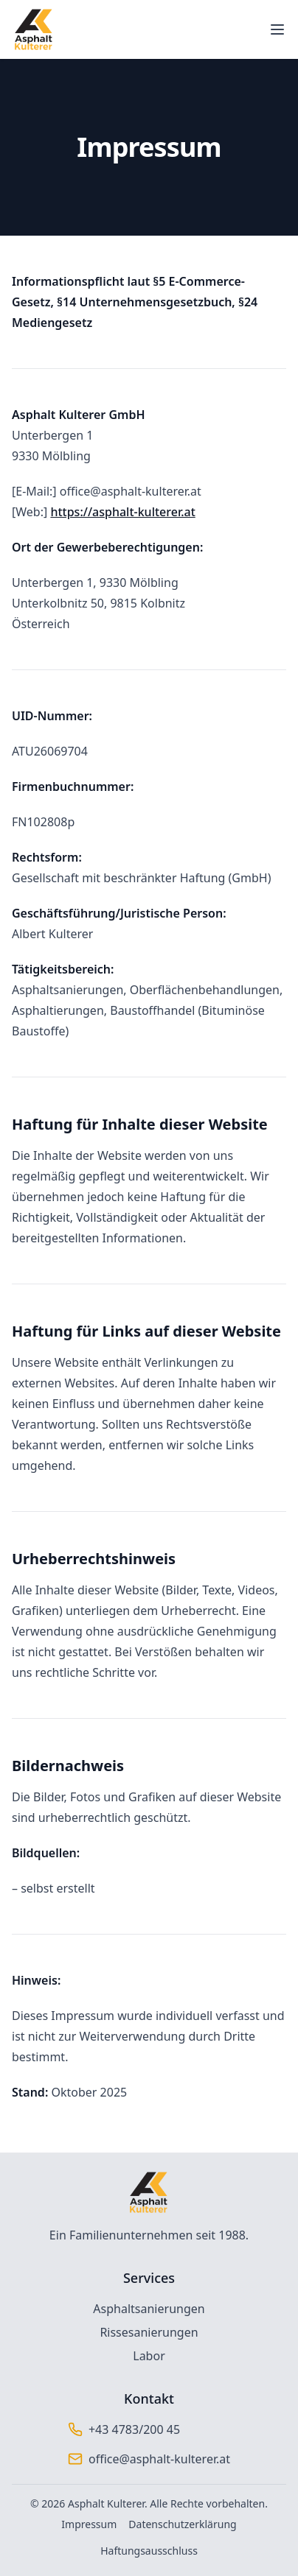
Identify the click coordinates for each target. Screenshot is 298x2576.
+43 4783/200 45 (134, 2429)
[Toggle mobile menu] (277, 29)
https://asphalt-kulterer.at (122, 512)
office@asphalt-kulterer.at (159, 2459)
